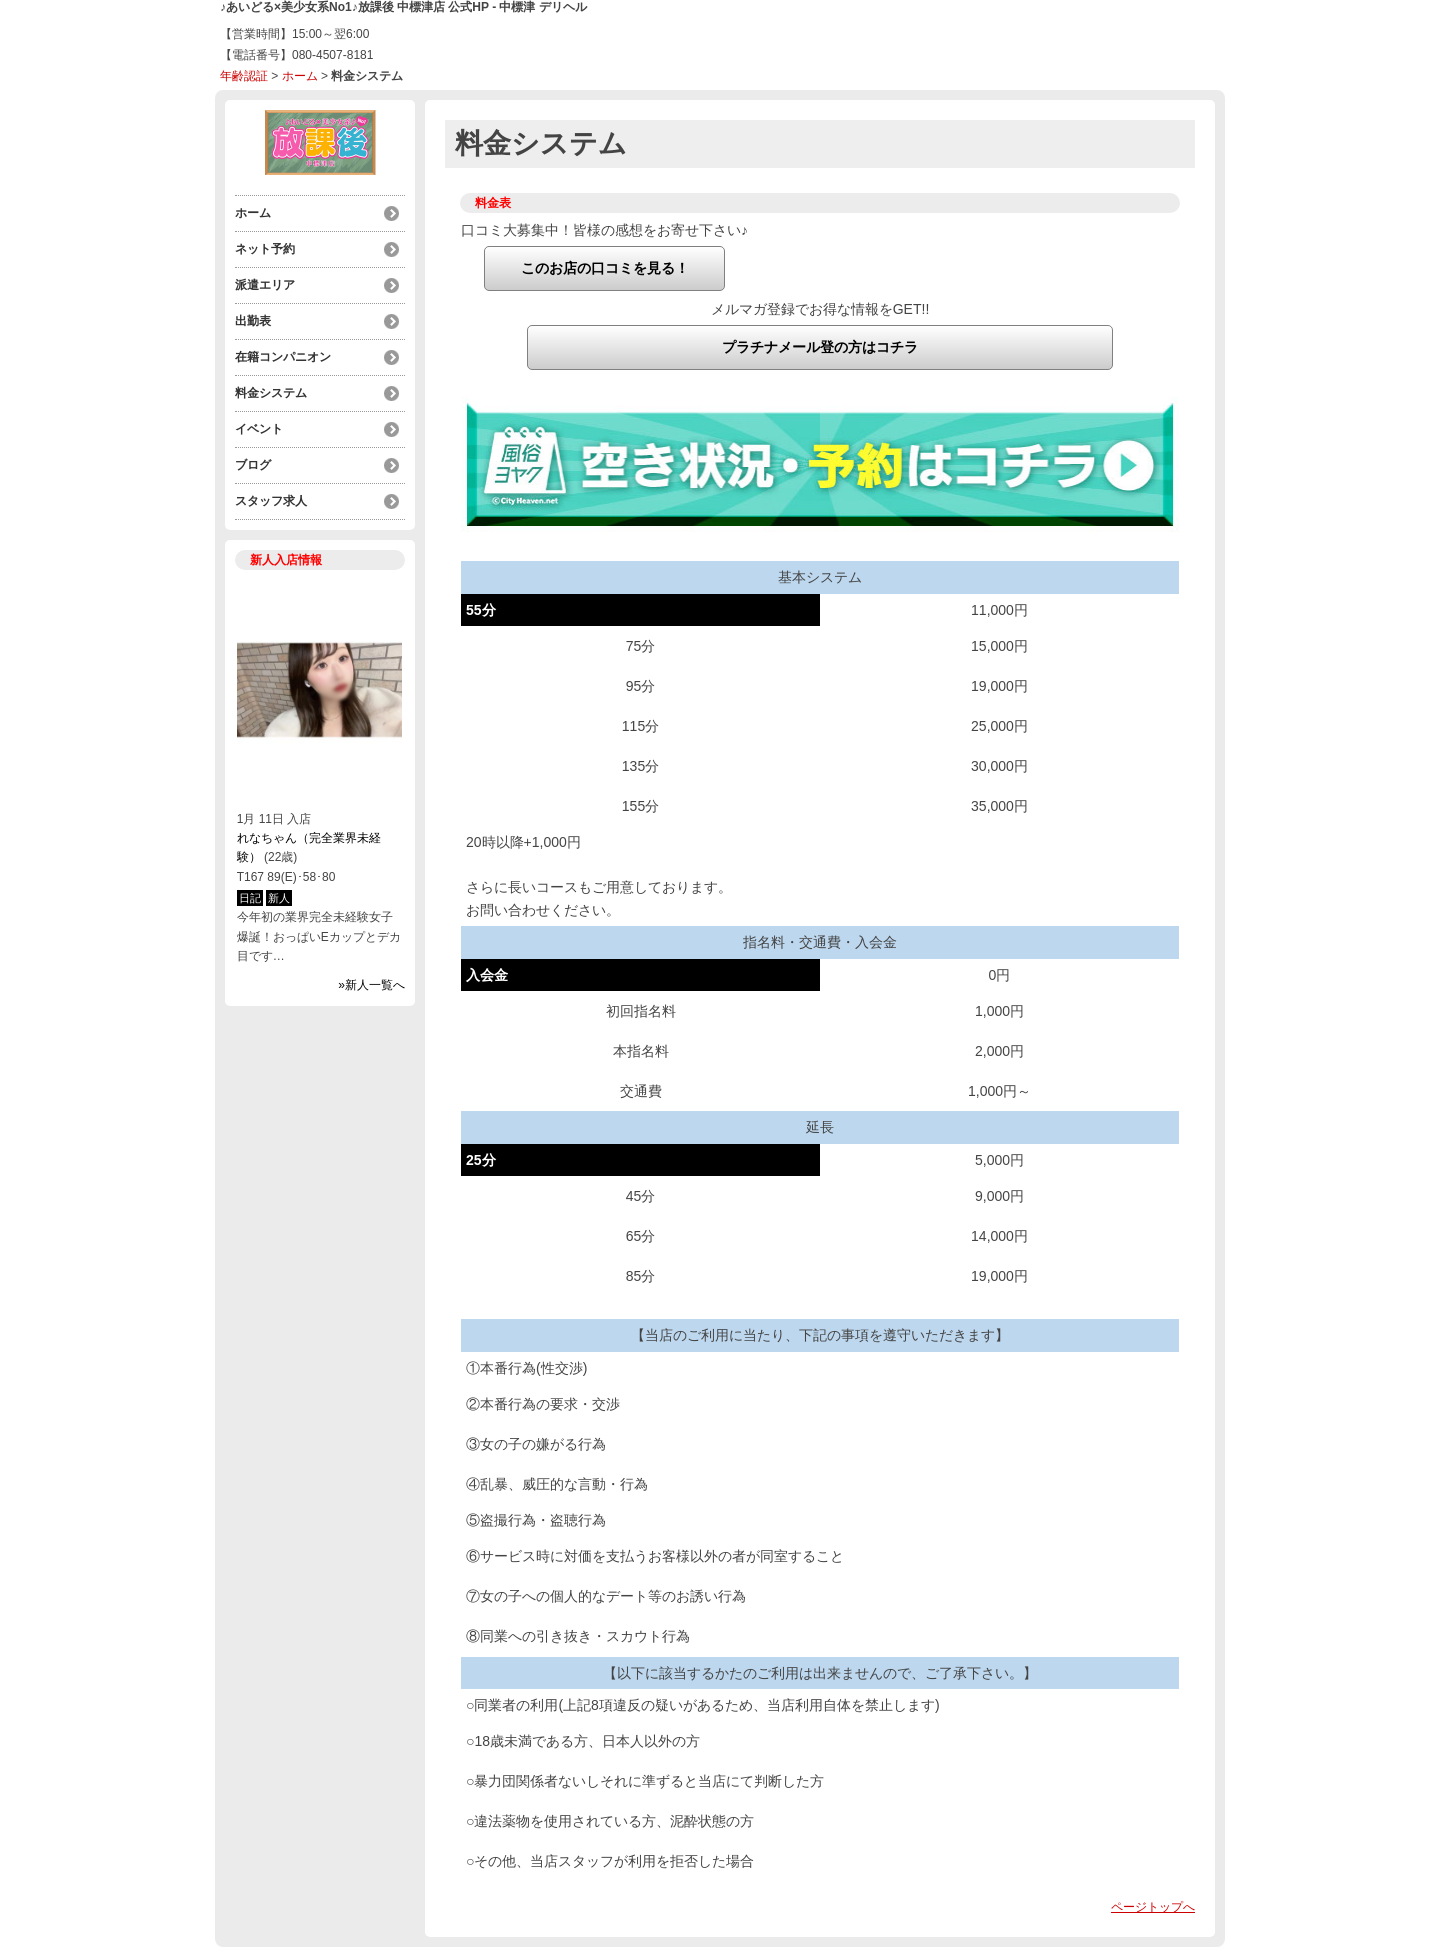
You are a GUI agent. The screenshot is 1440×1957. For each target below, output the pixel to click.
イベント (259, 429)
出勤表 (253, 321)
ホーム (300, 76)
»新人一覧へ (371, 985)
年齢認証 (244, 76)
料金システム (271, 393)
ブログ (253, 465)
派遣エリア (265, 285)
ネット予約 (265, 249)
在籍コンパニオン (283, 357)
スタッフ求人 (271, 501)
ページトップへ (1153, 1907)
